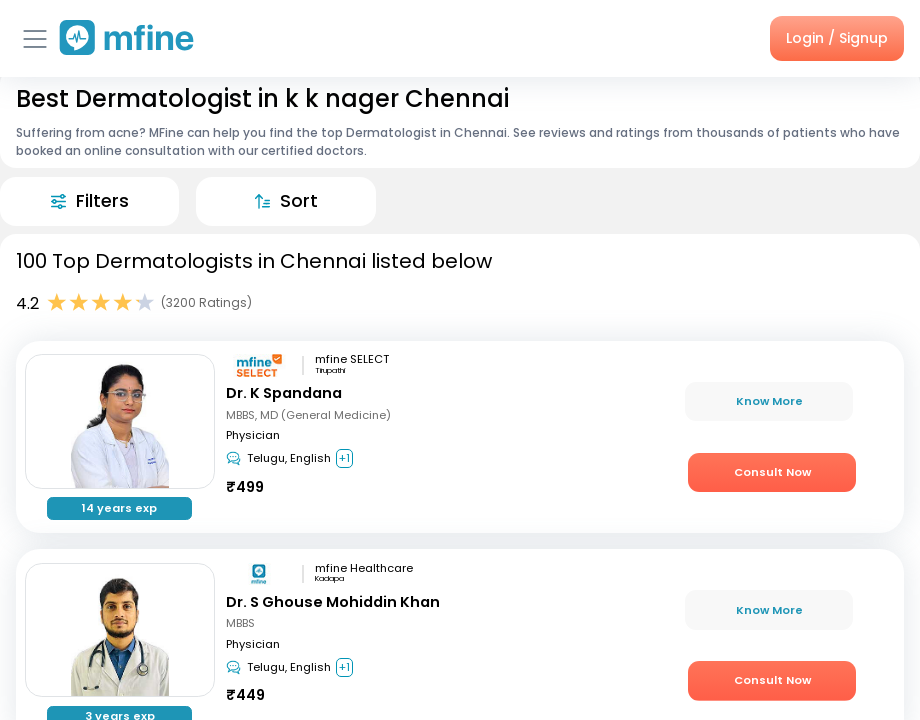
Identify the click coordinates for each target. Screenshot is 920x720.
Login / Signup (837, 38)
